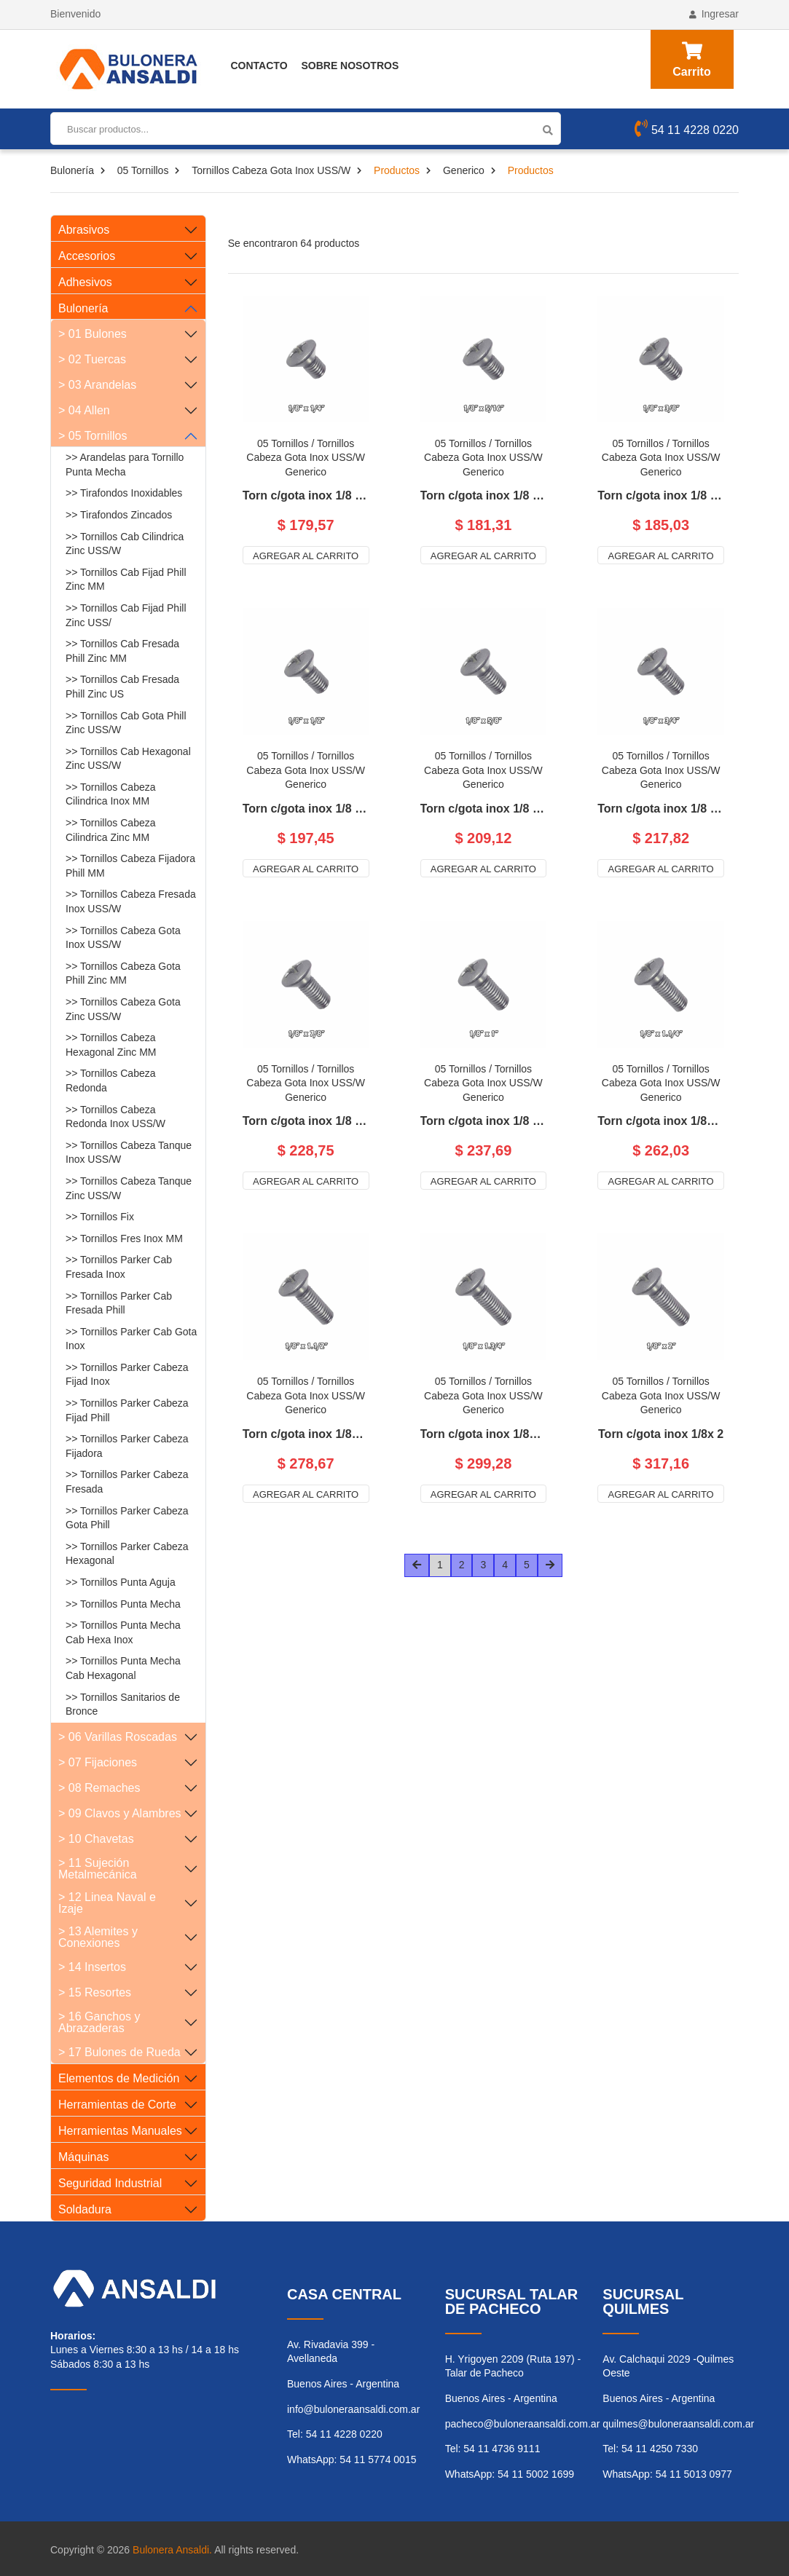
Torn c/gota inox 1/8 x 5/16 (483, 496)
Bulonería (72, 170)
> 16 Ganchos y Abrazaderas (99, 2022)
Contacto (259, 65)
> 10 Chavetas (96, 1839)
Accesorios (86, 256)
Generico (463, 170)
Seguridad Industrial (110, 2183)
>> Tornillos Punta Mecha (123, 1604)
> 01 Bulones (92, 334)
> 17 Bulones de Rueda (119, 2052)
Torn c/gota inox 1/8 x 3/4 (660, 809)
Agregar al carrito (305, 555)
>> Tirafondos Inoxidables (124, 493)
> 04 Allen (84, 410)
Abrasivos (83, 230)
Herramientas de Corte (117, 2104)
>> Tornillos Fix (100, 1216)
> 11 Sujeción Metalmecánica (97, 1869)
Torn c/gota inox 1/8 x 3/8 (660, 496)
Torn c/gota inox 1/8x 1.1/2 (306, 1434)
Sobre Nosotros (350, 65)
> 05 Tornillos (92, 436)
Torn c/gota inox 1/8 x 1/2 (306, 809)
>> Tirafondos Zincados (119, 515)
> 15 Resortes (94, 1992)
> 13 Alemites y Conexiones (98, 1937)
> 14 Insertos (92, 1967)
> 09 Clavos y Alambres (119, 1813)
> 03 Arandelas (97, 385)
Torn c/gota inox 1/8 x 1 (483, 1121)
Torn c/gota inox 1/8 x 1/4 (306, 496)
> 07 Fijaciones (97, 1762)
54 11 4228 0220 (687, 130)
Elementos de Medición (118, 2078)
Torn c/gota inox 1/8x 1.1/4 (660, 1121)
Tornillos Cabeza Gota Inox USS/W (271, 170)
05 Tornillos (143, 170)
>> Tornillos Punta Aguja (121, 1582)
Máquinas (83, 2157)
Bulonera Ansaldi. (172, 2550)
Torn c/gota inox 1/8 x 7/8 (306, 1121)
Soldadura (84, 2209)
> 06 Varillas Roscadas (117, 1737)
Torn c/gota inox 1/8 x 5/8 (483, 809)
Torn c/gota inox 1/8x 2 (660, 1434)
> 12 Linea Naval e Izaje (107, 1903)
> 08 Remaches (99, 1788)
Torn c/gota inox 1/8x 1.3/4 (483, 1434)
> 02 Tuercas (92, 359)
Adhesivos (85, 282)
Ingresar (714, 14)
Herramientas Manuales (120, 2131)
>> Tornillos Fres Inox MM (124, 1238)
